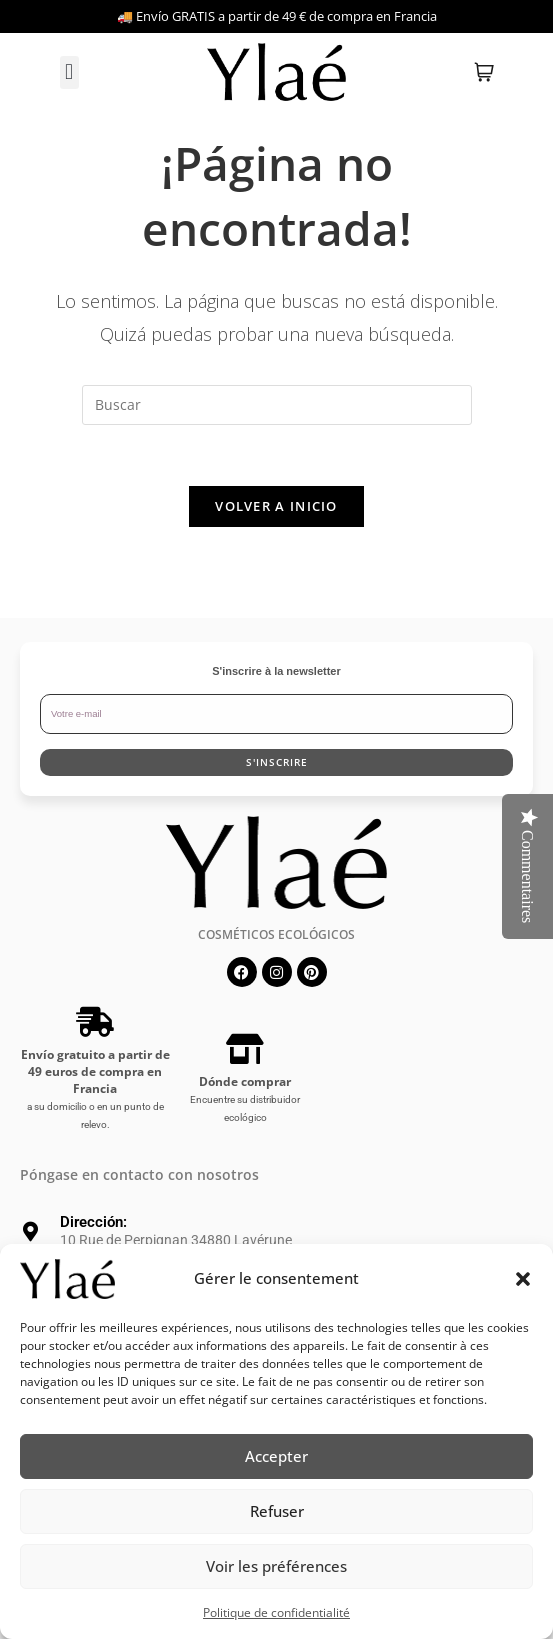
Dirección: (93, 1222)
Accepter (276, 1456)
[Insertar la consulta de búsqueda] (277, 405)
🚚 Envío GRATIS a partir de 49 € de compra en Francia (277, 16)
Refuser (277, 1511)
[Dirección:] (30, 1232)
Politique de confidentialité (276, 1612)
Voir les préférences (276, 1566)
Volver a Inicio (276, 506)
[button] (523, 1279)
